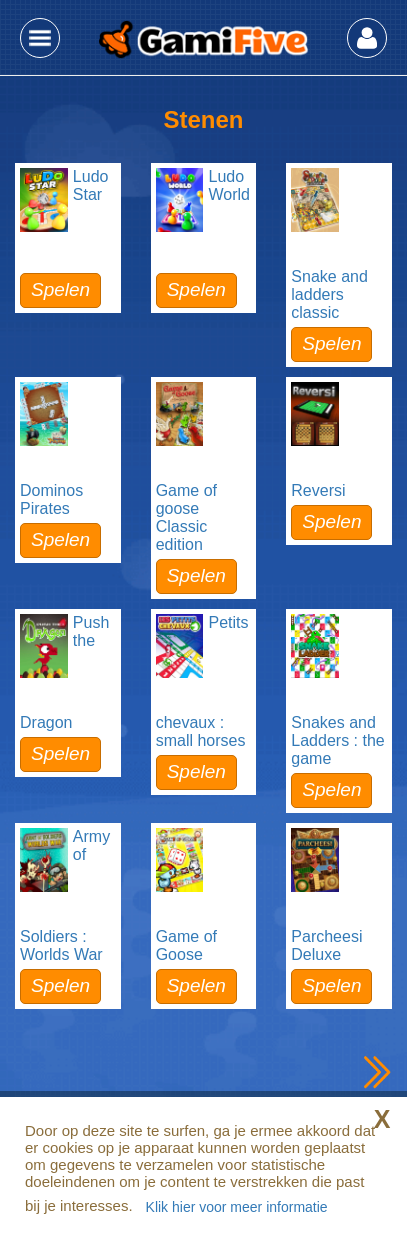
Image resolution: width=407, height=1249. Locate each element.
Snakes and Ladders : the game (337, 740)
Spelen (60, 289)
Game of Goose (186, 945)
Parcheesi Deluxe (326, 945)
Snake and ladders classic (329, 294)
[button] (40, 38)
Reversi (318, 490)
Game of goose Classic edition (186, 517)
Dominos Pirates (51, 499)
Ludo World (229, 185)
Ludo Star (91, 185)
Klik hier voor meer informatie (237, 1207)
